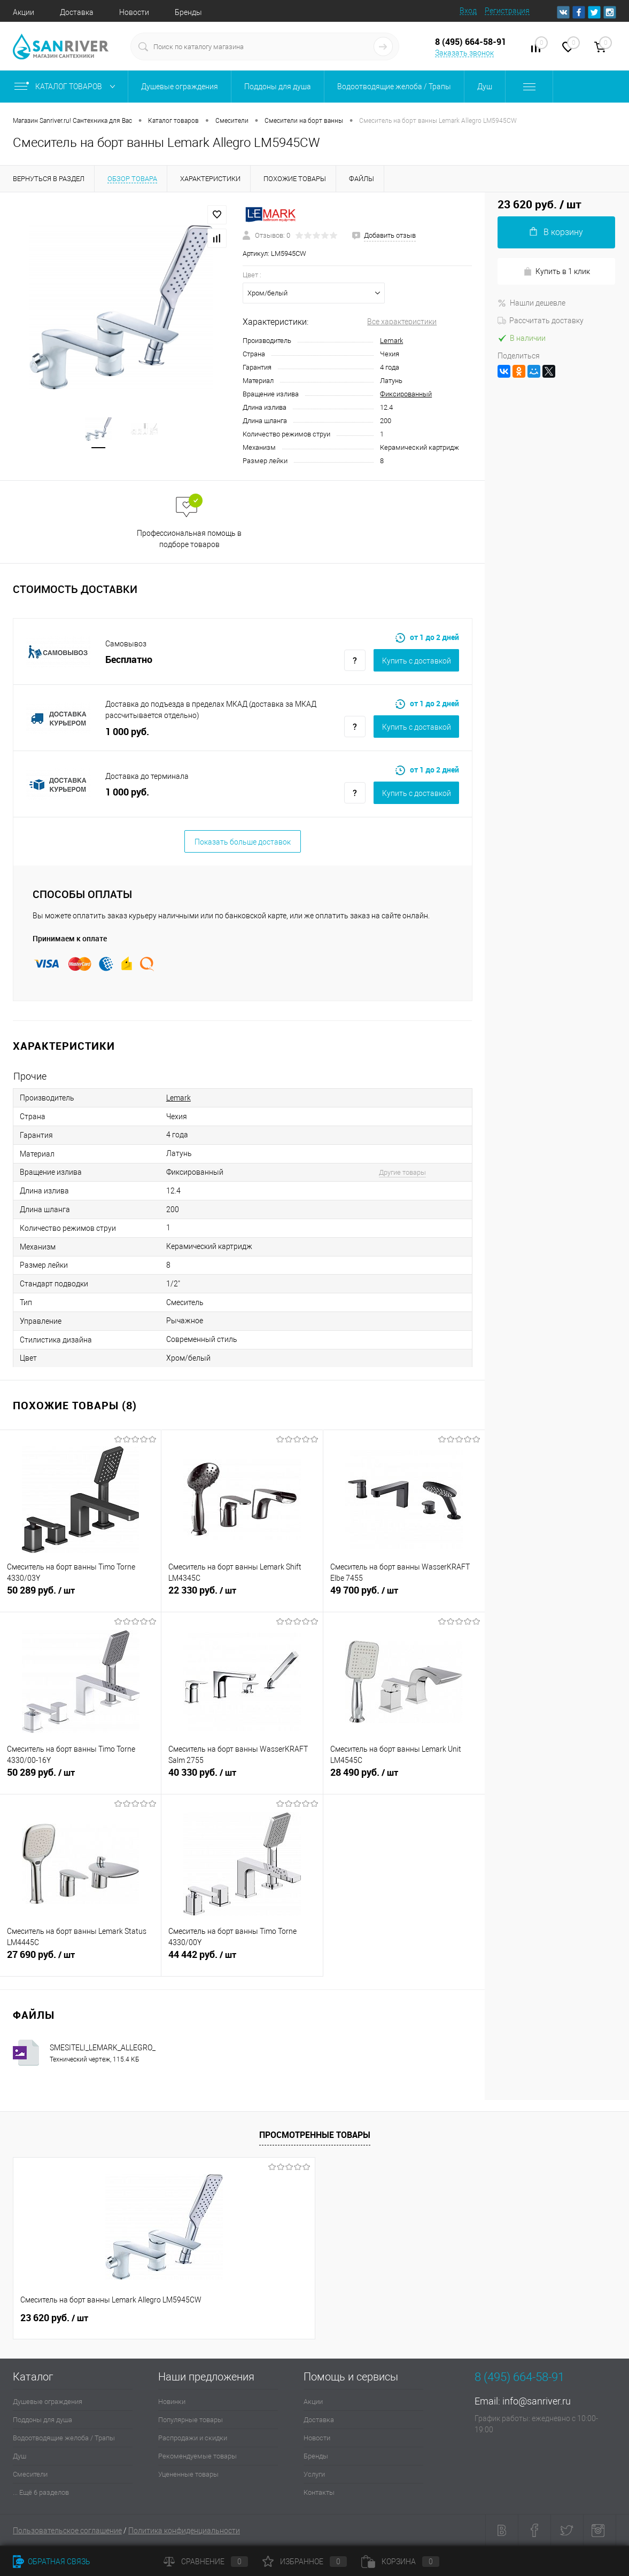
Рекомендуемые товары (197, 2456)
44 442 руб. (241, 1960)
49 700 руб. (404, 1596)
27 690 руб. (80, 1960)
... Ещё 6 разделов (41, 2492)
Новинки (171, 2402)
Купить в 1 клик (556, 271)
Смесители (30, 2474)
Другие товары (402, 1172)
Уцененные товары (188, 2474)
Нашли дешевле (531, 303)
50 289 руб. (80, 1596)
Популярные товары (190, 2420)
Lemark (391, 341)
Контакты (319, 2492)
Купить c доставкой (416, 661)
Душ (19, 2456)
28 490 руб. (404, 1778)
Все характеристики (402, 321)
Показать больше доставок (243, 842)
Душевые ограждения (47, 2402)
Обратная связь (51, 2561)
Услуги (314, 2474)
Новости (134, 12)
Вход (468, 10)
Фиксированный (406, 394)
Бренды (188, 12)
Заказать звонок (464, 53)
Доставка (77, 12)
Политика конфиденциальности (184, 2530)
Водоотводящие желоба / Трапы (64, 2438)
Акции (23, 12)
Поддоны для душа (42, 2420)
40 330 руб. (241, 1778)
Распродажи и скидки (192, 2438)
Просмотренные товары (314, 2135)
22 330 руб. (241, 1596)
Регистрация (507, 10)
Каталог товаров (67, 86)
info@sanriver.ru (536, 2401)
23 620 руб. (54, 2318)
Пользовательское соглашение (67, 2530)
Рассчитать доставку (541, 320)
